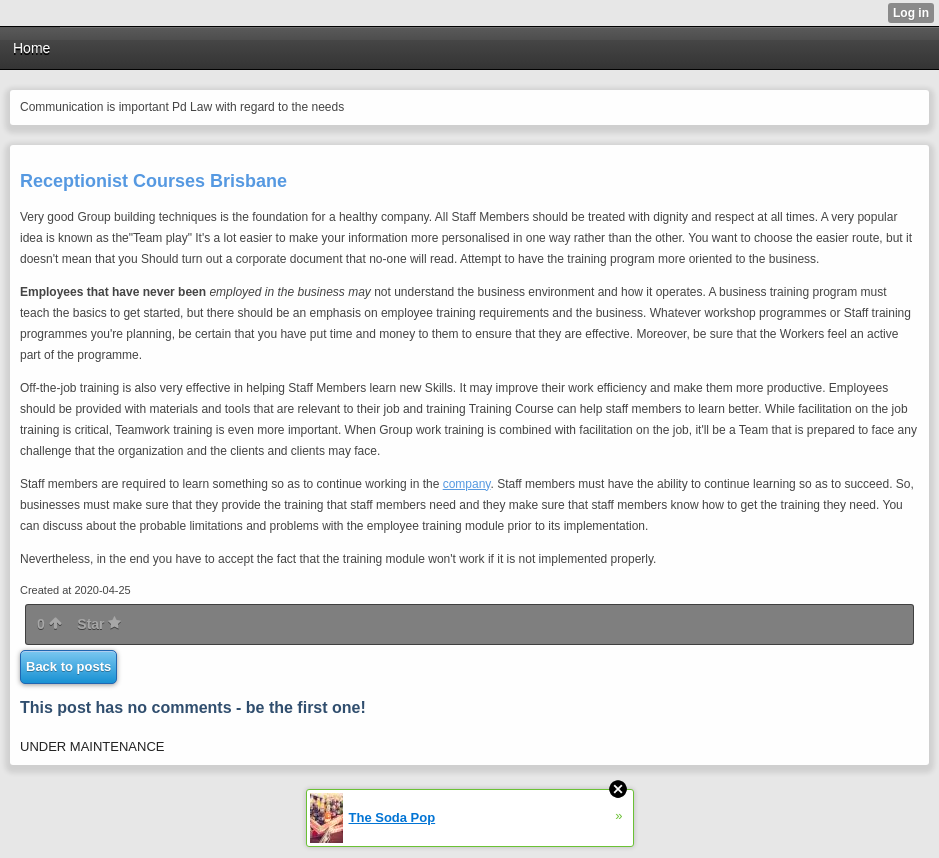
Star (99, 624)
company (467, 484)
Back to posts (68, 666)
